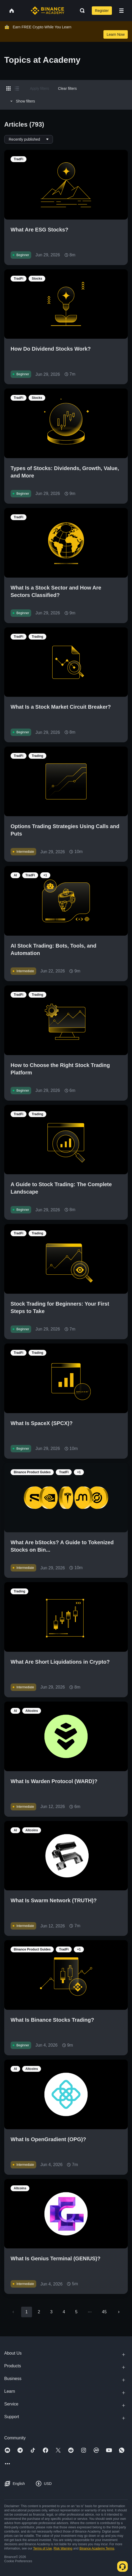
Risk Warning (63, 2548)
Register (102, 10)
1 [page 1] (26, 2312)
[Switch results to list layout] (17, 88)
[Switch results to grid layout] (8, 88)
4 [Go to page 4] (64, 2312)
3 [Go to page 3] (51, 2312)
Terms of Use (42, 2548)
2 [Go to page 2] (39, 2312)
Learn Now (116, 34)
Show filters (22, 101)
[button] (121, 10)
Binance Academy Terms (96, 2548)
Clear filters (67, 88)
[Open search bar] (80, 10)
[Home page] (47, 10)
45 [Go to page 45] (104, 2312)
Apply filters (39, 88)
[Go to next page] (118, 2312)
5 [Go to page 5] (76, 2312)
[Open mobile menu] (121, 10)
